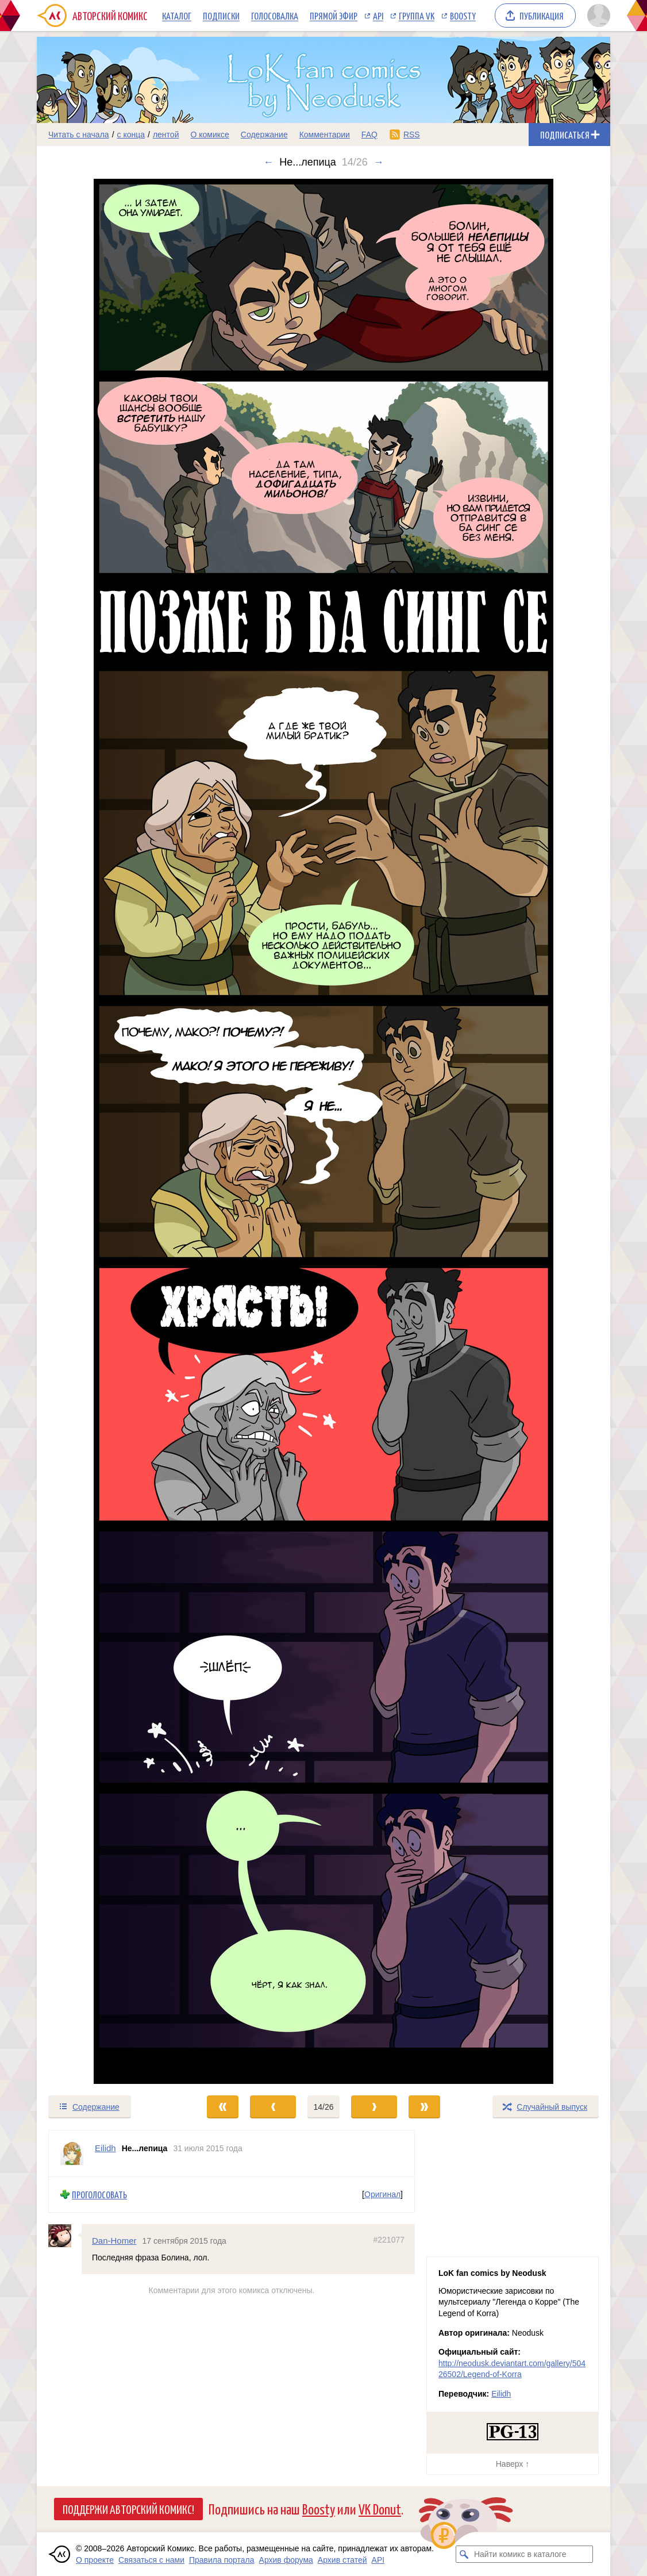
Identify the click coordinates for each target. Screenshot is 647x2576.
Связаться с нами (151, 2560)
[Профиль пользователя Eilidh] (71, 2153)
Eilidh (501, 2393)
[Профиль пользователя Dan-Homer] (65, 2235)
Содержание (264, 134)
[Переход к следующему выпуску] (323, 1131)
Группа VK (416, 15)
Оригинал (382, 2194)
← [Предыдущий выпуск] (268, 162)
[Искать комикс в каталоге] (464, 2554)
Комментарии (324, 134)
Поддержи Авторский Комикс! (128, 2508)
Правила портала (222, 2560)
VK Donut (380, 2508)
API (378, 15)
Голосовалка (274, 15)
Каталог (176, 15)
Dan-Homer (114, 2240)
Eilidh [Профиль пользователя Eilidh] (105, 2148)
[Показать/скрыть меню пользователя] (596, 15)
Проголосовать (99, 2195)
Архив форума (286, 2560)
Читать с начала (78, 134)
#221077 (389, 2239)
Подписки (221, 15)
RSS (411, 134)
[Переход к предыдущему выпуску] (108, 1131)
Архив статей (342, 2560)
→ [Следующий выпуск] (378, 162)
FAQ (369, 134)
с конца (131, 134)
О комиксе (209, 134)
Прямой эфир (333, 15)
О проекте (95, 2560)
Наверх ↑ (512, 2463)
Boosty (463, 15)
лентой (166, 134)
